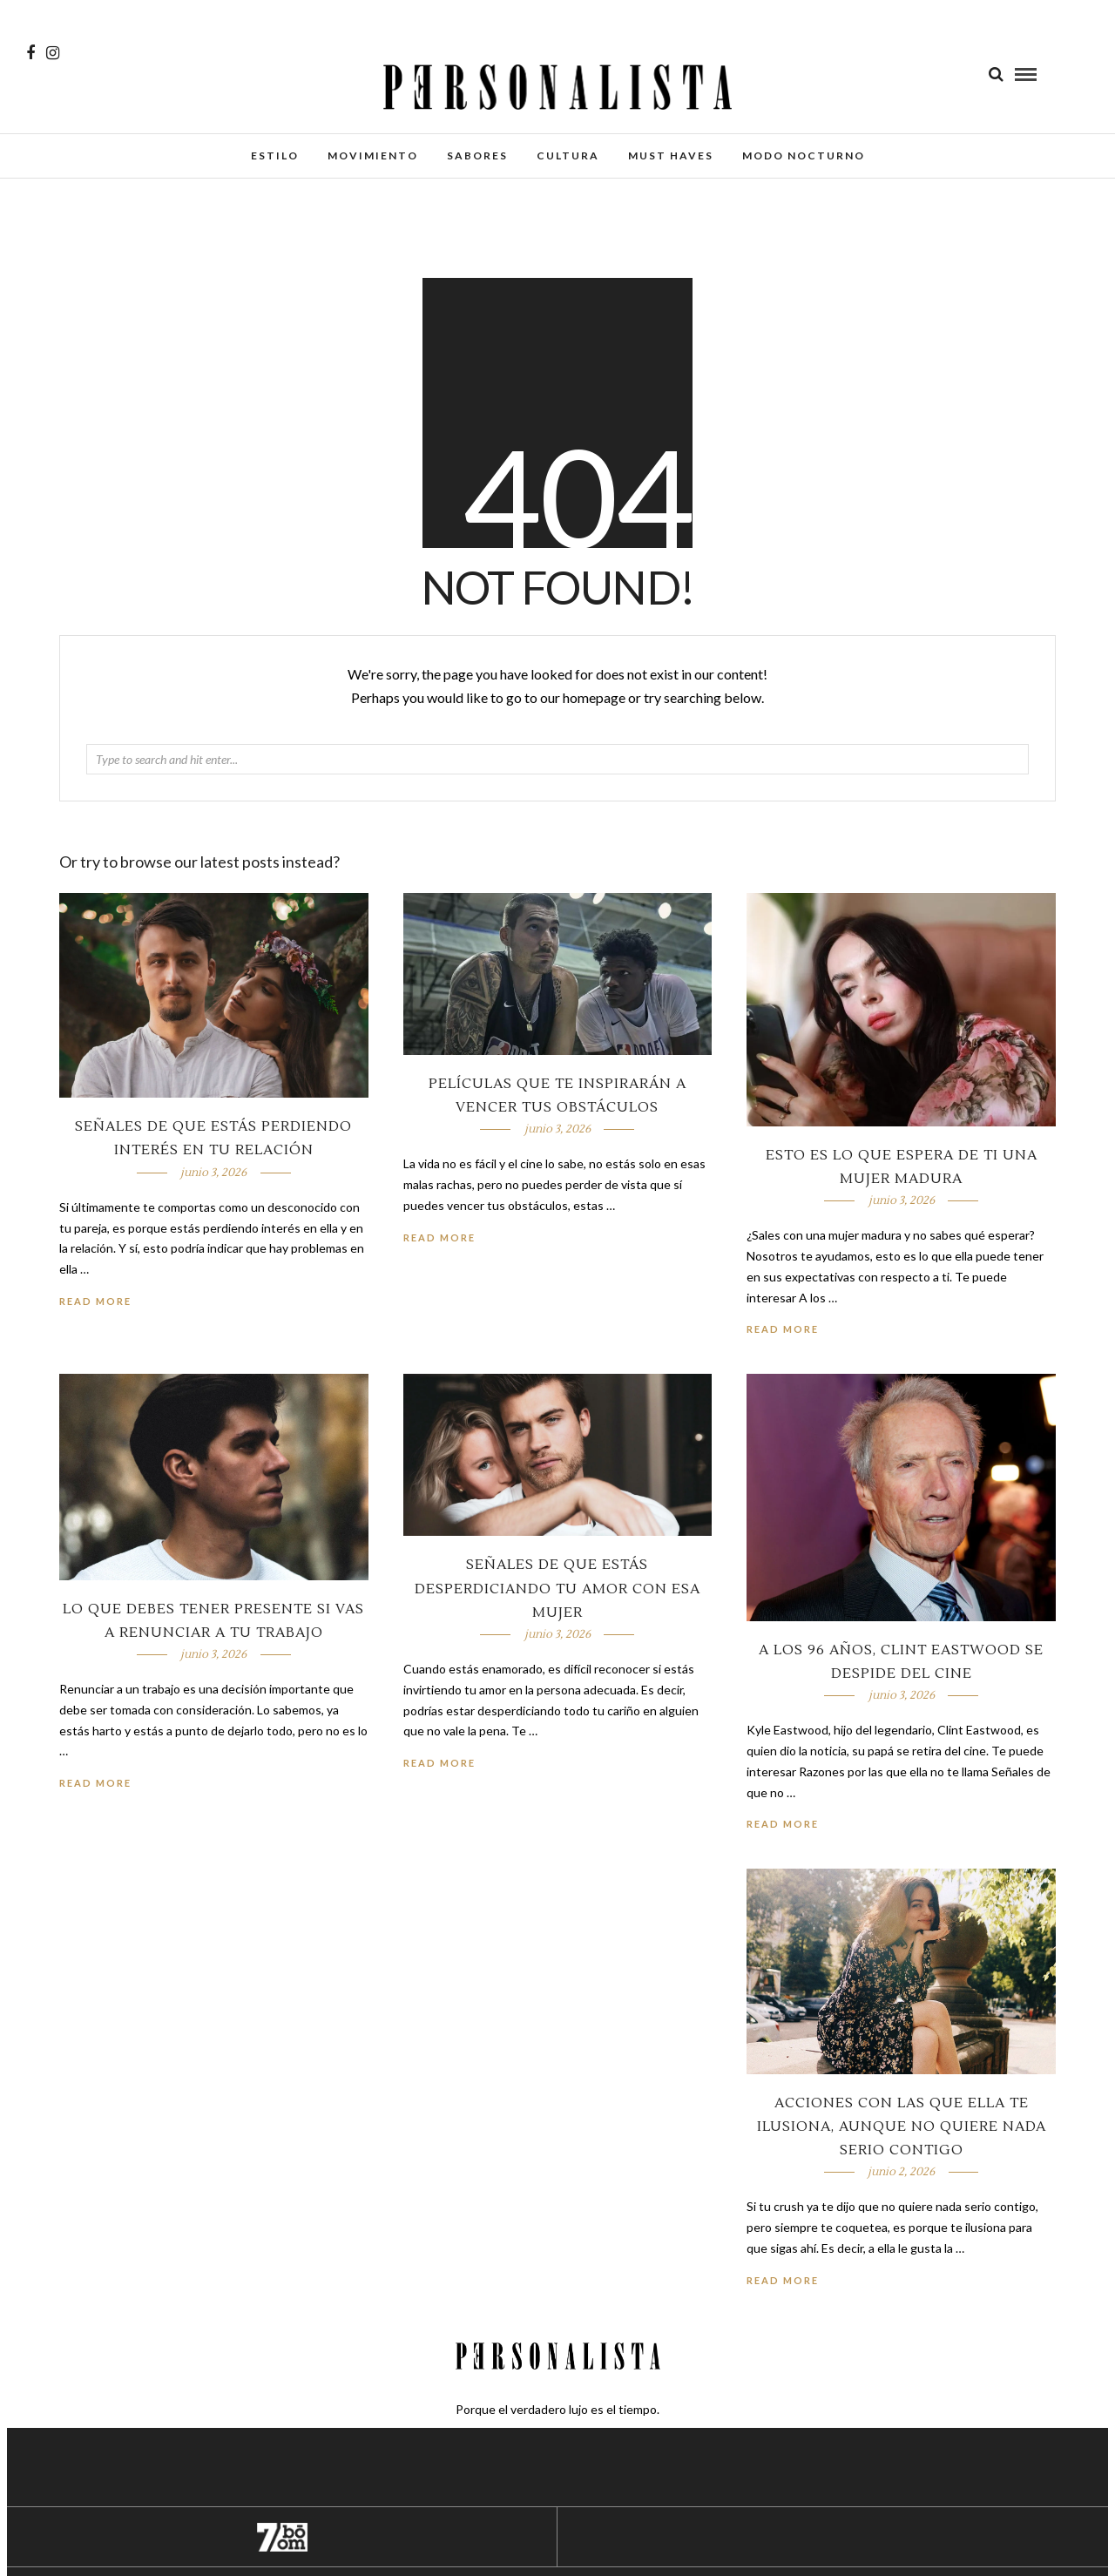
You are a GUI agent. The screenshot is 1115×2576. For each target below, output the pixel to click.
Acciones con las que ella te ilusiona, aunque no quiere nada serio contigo (901, 2126)
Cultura (568, 155)
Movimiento (373, 155)
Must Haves (670, 155)
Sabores (477, 155)
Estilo (275, 155)
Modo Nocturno (803, 155)
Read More (783, 1329)
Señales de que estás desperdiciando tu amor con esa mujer (557, 1588)
